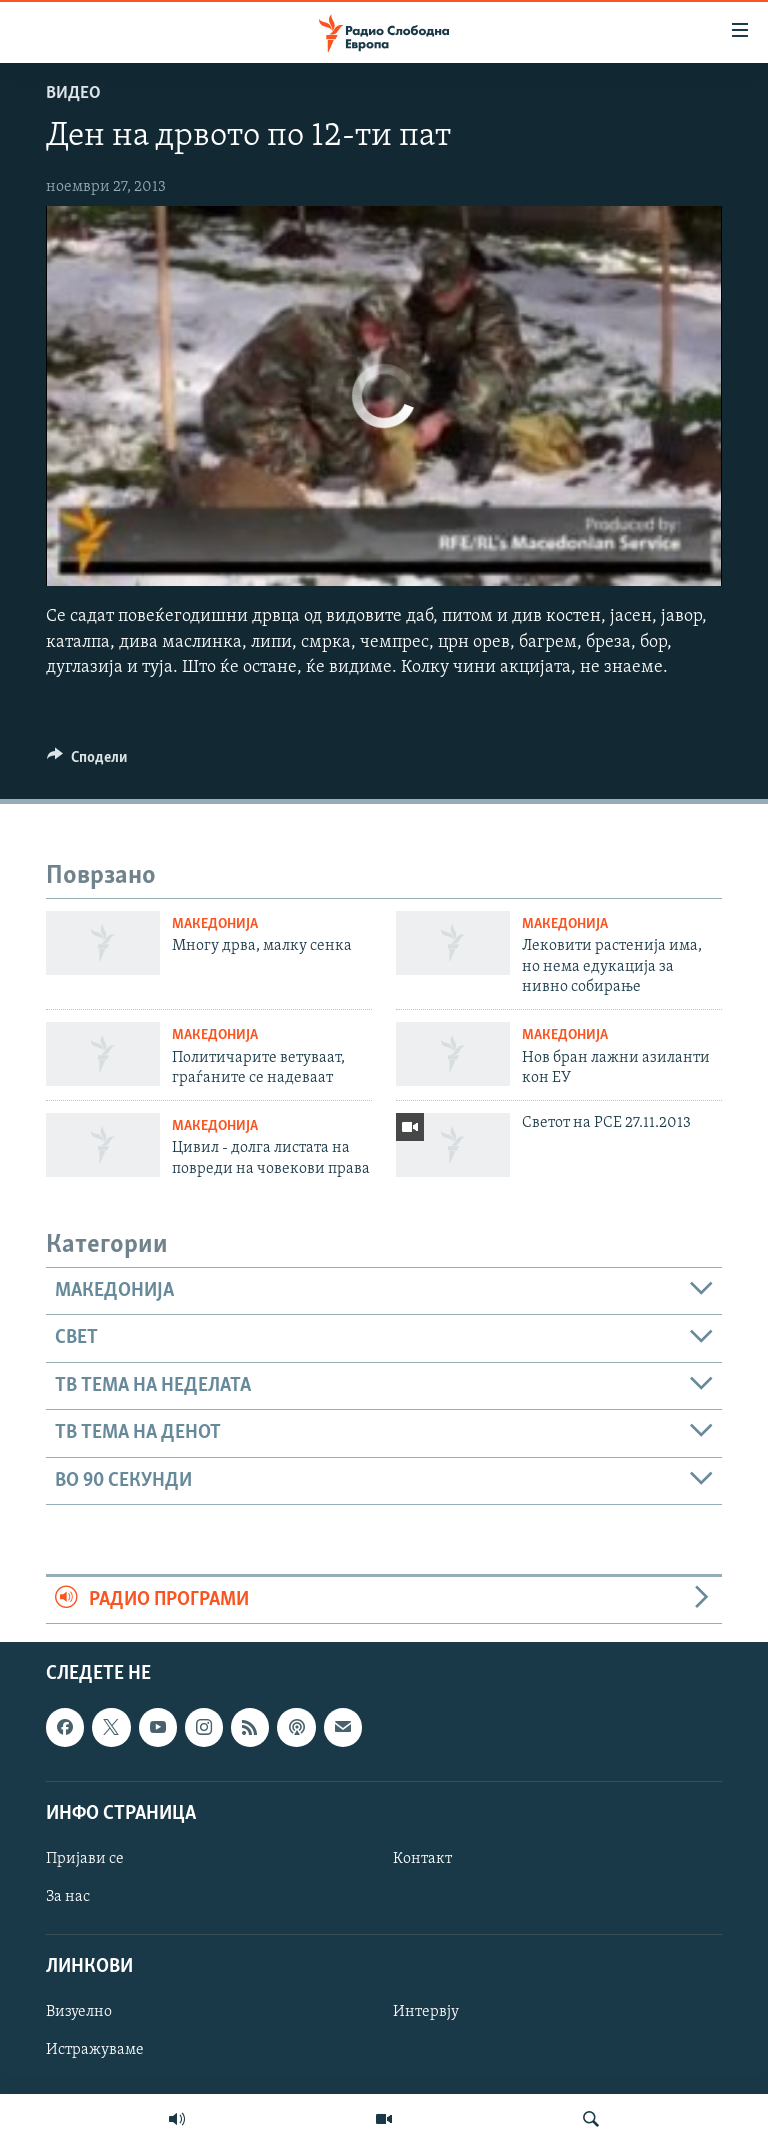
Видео (73, 93)
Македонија (215, 924)
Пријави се (85, 1859)
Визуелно (79, 2013)
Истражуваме (95, 2051)
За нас (68, 1897)
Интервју (426, 2013)
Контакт (422, 1859)
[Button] (87, 762)
